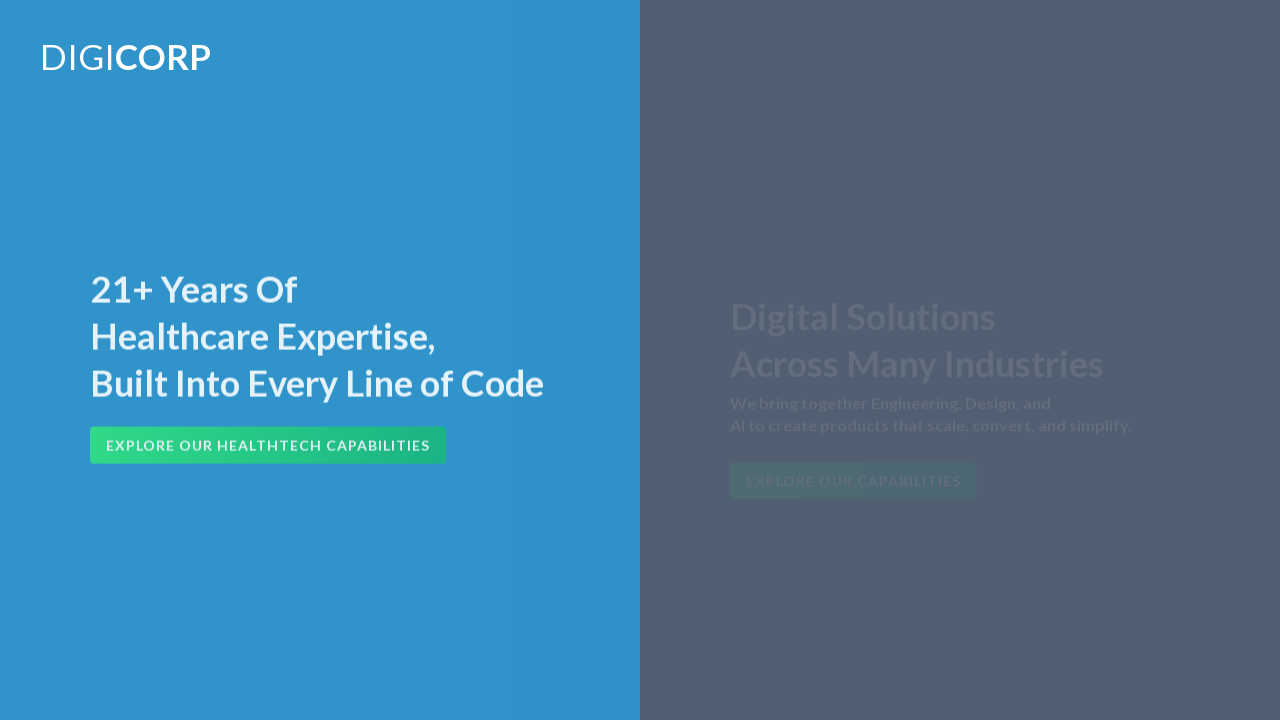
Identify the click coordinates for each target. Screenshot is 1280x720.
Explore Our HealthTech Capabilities (268, 446)
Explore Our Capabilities (853, 482)
